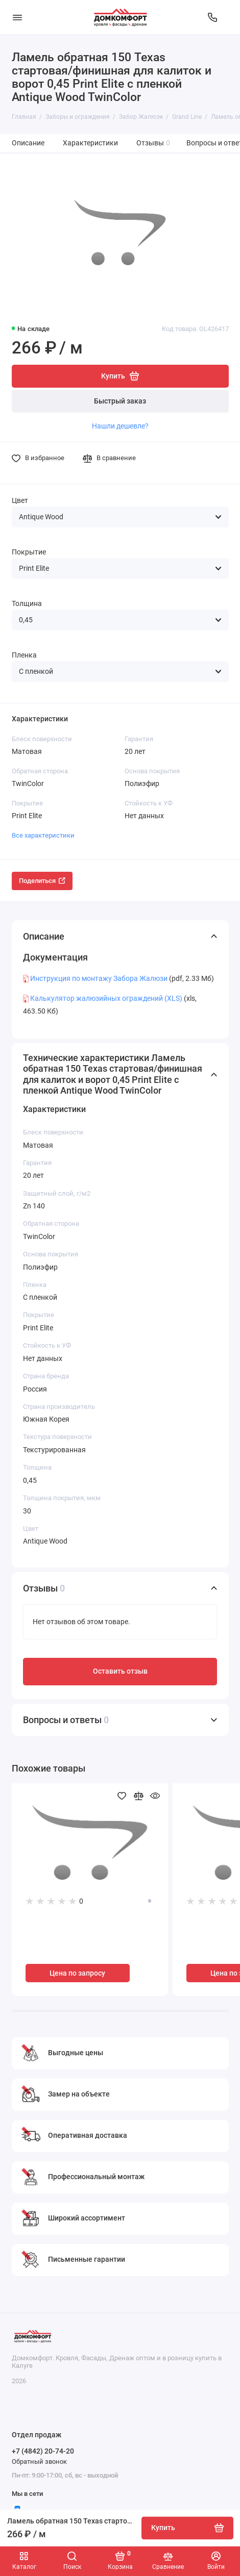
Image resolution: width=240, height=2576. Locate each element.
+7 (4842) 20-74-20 (43, 2451)
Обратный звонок (39, 2461)
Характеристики (90, 143)
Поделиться (42, 881)
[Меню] (17, 17)
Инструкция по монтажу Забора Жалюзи (98, 978)
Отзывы (153, 143)
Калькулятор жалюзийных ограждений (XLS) (106, 998)
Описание (28, 143)
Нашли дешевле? (120, 426)
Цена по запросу (77, 1973)
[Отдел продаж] (212, 17)
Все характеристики (43, 835)
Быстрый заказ (120, 401)
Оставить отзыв (120, 1671)
